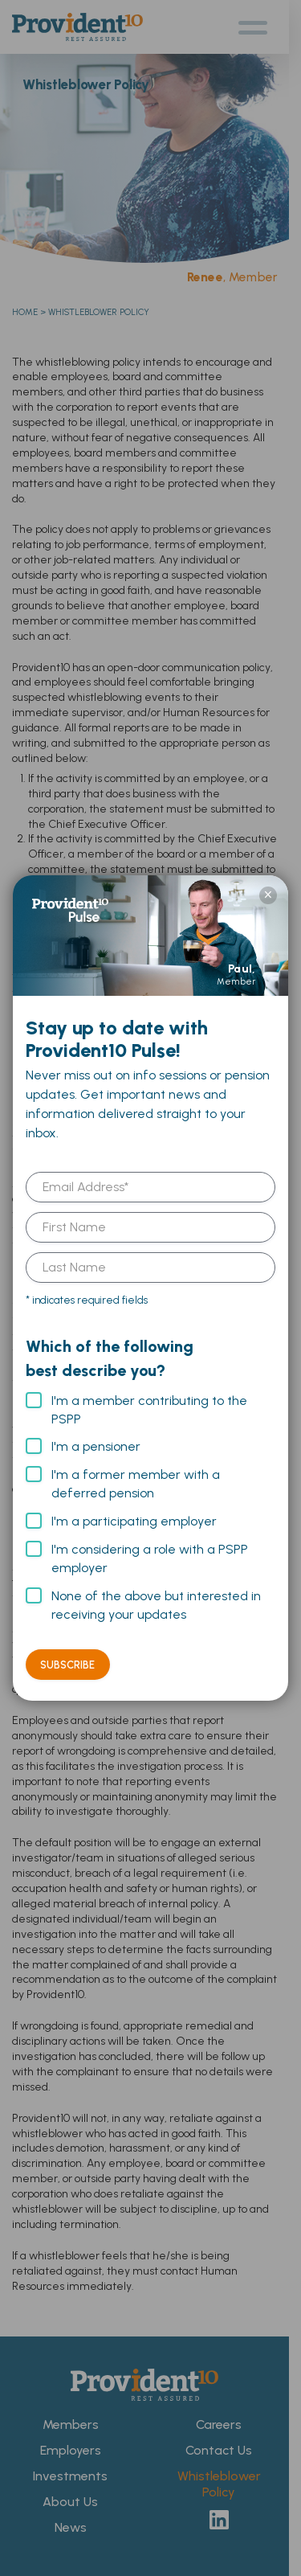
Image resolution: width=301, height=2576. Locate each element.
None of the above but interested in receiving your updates (156, 1605)
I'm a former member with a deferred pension (135, 1484)
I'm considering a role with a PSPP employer (149, 1558)
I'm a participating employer (134, 1521)
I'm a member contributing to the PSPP (149, 1410)
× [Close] (267, 895)
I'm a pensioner (95, 1446)
